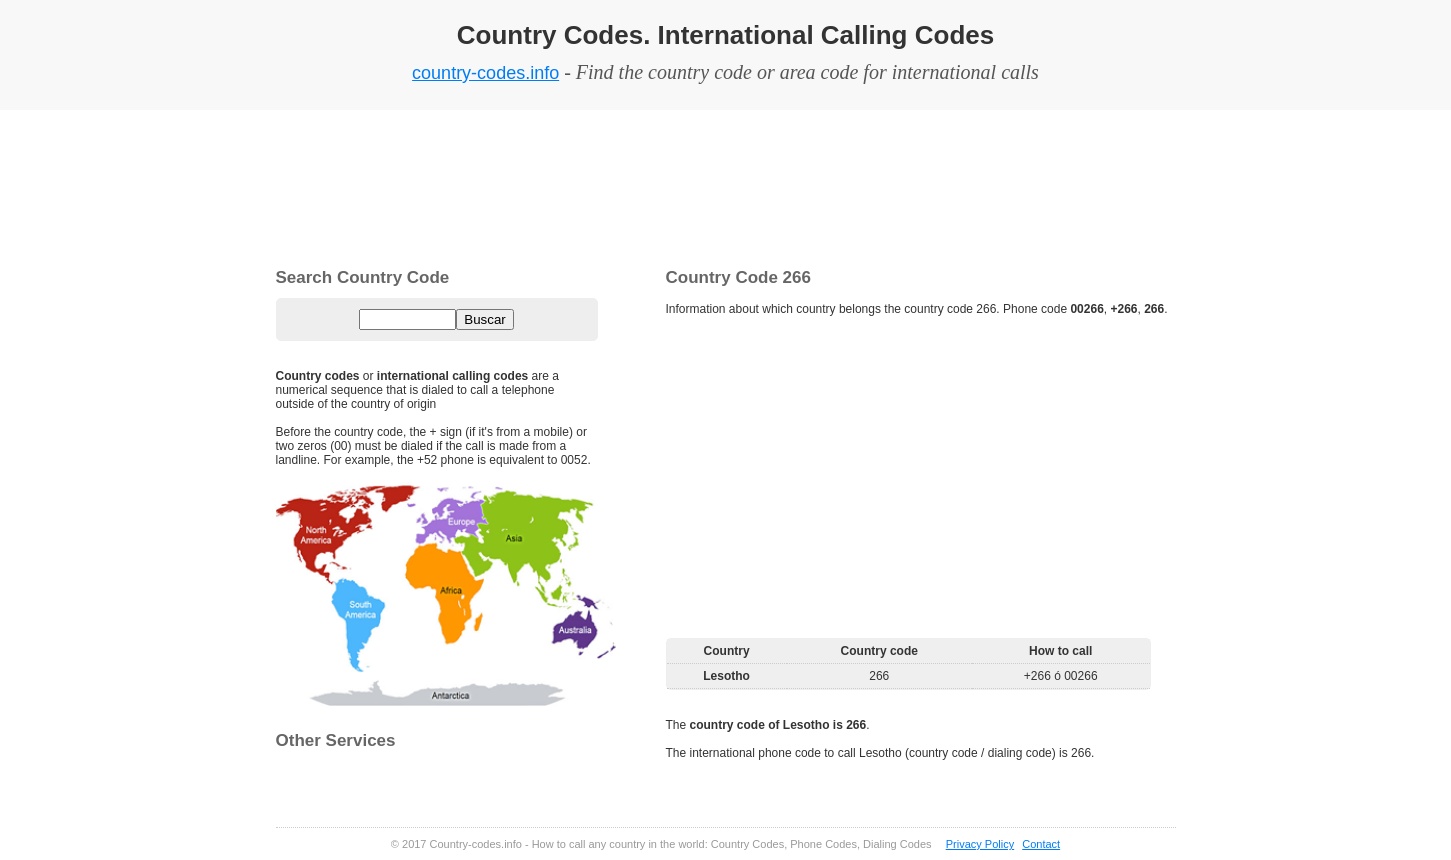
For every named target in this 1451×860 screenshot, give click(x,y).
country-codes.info (485, 73)
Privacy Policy (980, 844)
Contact (1041, 844)
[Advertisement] (726, 185)
